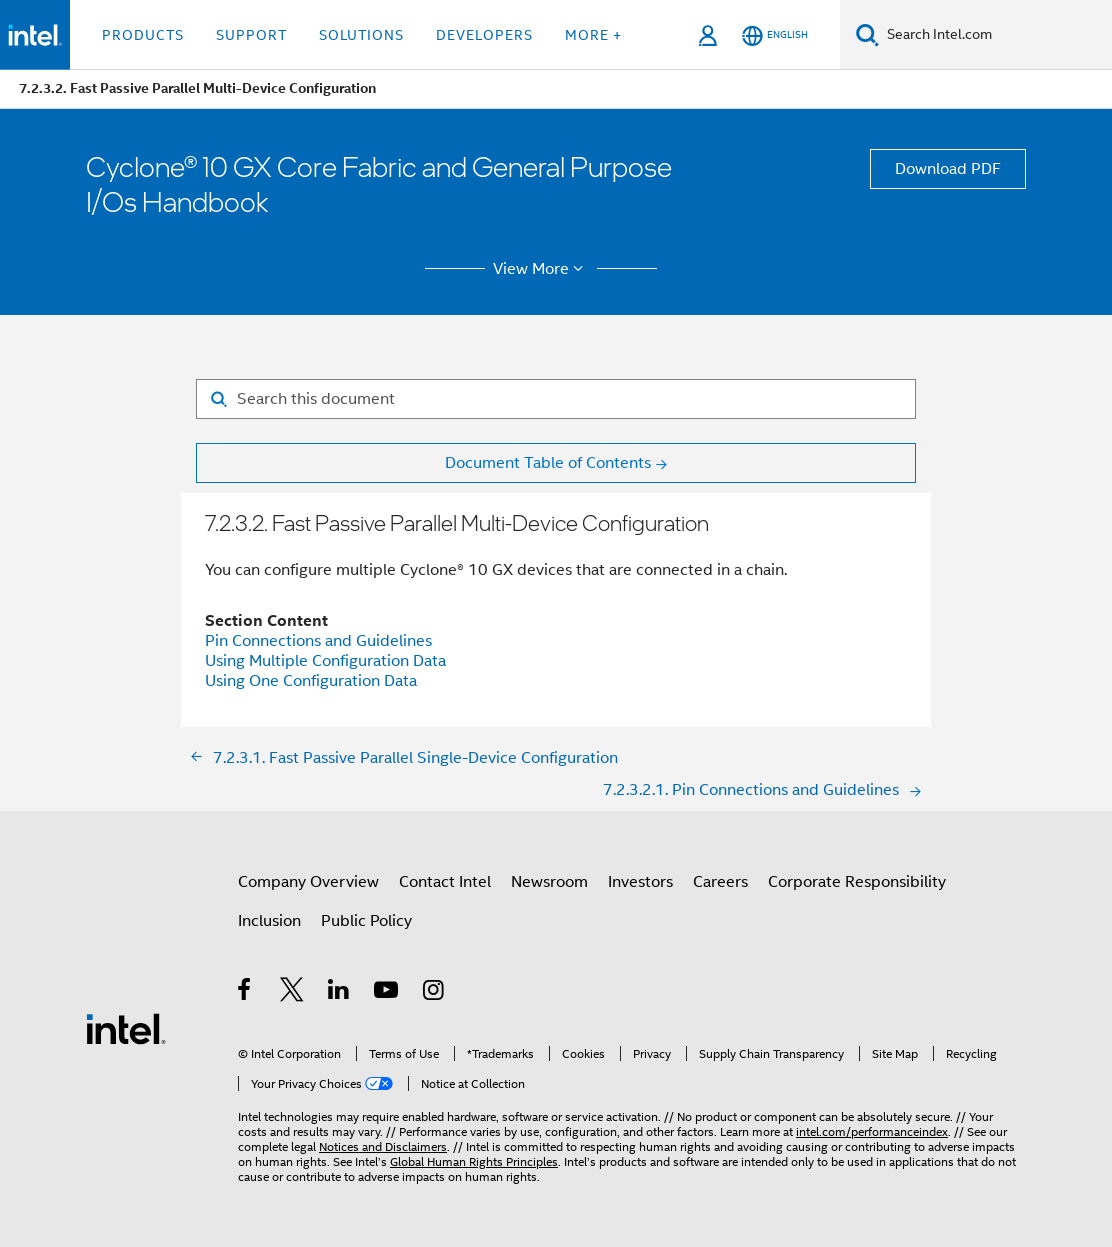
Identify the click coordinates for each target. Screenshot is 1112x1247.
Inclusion (269, 921)
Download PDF (948, 169)
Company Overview (308, 882)
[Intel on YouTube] (387, 993)
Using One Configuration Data (311, 681)
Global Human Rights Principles (474, 1161)
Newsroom (549, 882)
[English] (775, 35)
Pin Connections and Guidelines (318, 641)
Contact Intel (445, 882)
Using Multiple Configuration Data (325, 661)
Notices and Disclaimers (383, 1146)
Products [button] (143, 35)
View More (541, 269)
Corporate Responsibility (857, 882)
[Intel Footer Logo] (126, 1028)
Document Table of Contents (548, 463)
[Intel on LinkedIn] (339, 993)
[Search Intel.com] (995, 35)
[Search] (867, 34)
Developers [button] (484, 35)
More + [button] (593, 35)
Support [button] (251, 35)
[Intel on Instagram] (434, 993)
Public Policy (366, 921)
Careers (720, 882)
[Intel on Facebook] (245, 993)
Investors (640, 882)
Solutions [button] (361, 35)
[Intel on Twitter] (292, 993)
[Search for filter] (556, 399)
